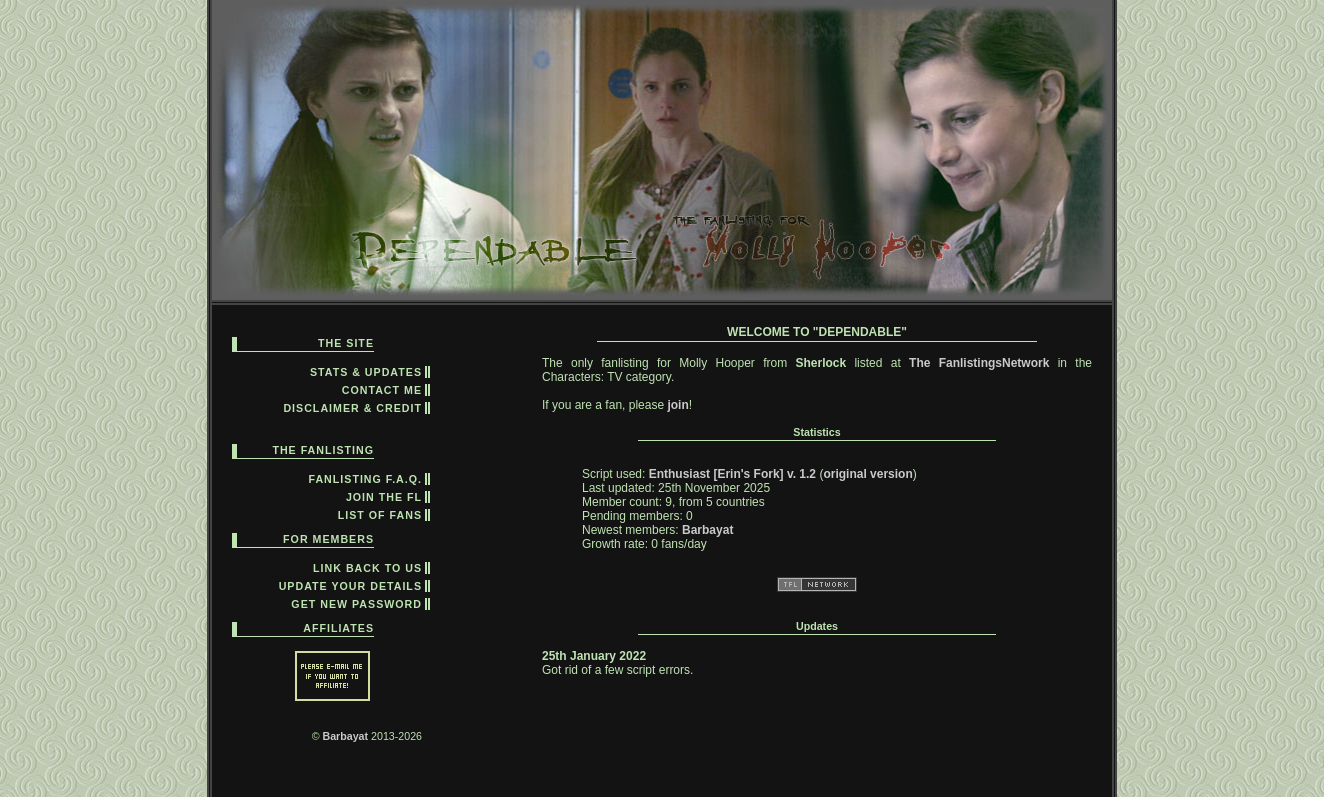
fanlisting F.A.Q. (366, 479)
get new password (356, 604)
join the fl (384, 497)
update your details (350, 586)
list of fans (380, 515)
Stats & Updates (366, 372)
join (677, 405)
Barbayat (345, 736)
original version (867, 474)
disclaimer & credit (352, 408)
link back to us (367, 568)
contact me (382, 390)
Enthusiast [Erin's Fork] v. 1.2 (732, 474)
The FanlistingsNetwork (979, 363)
